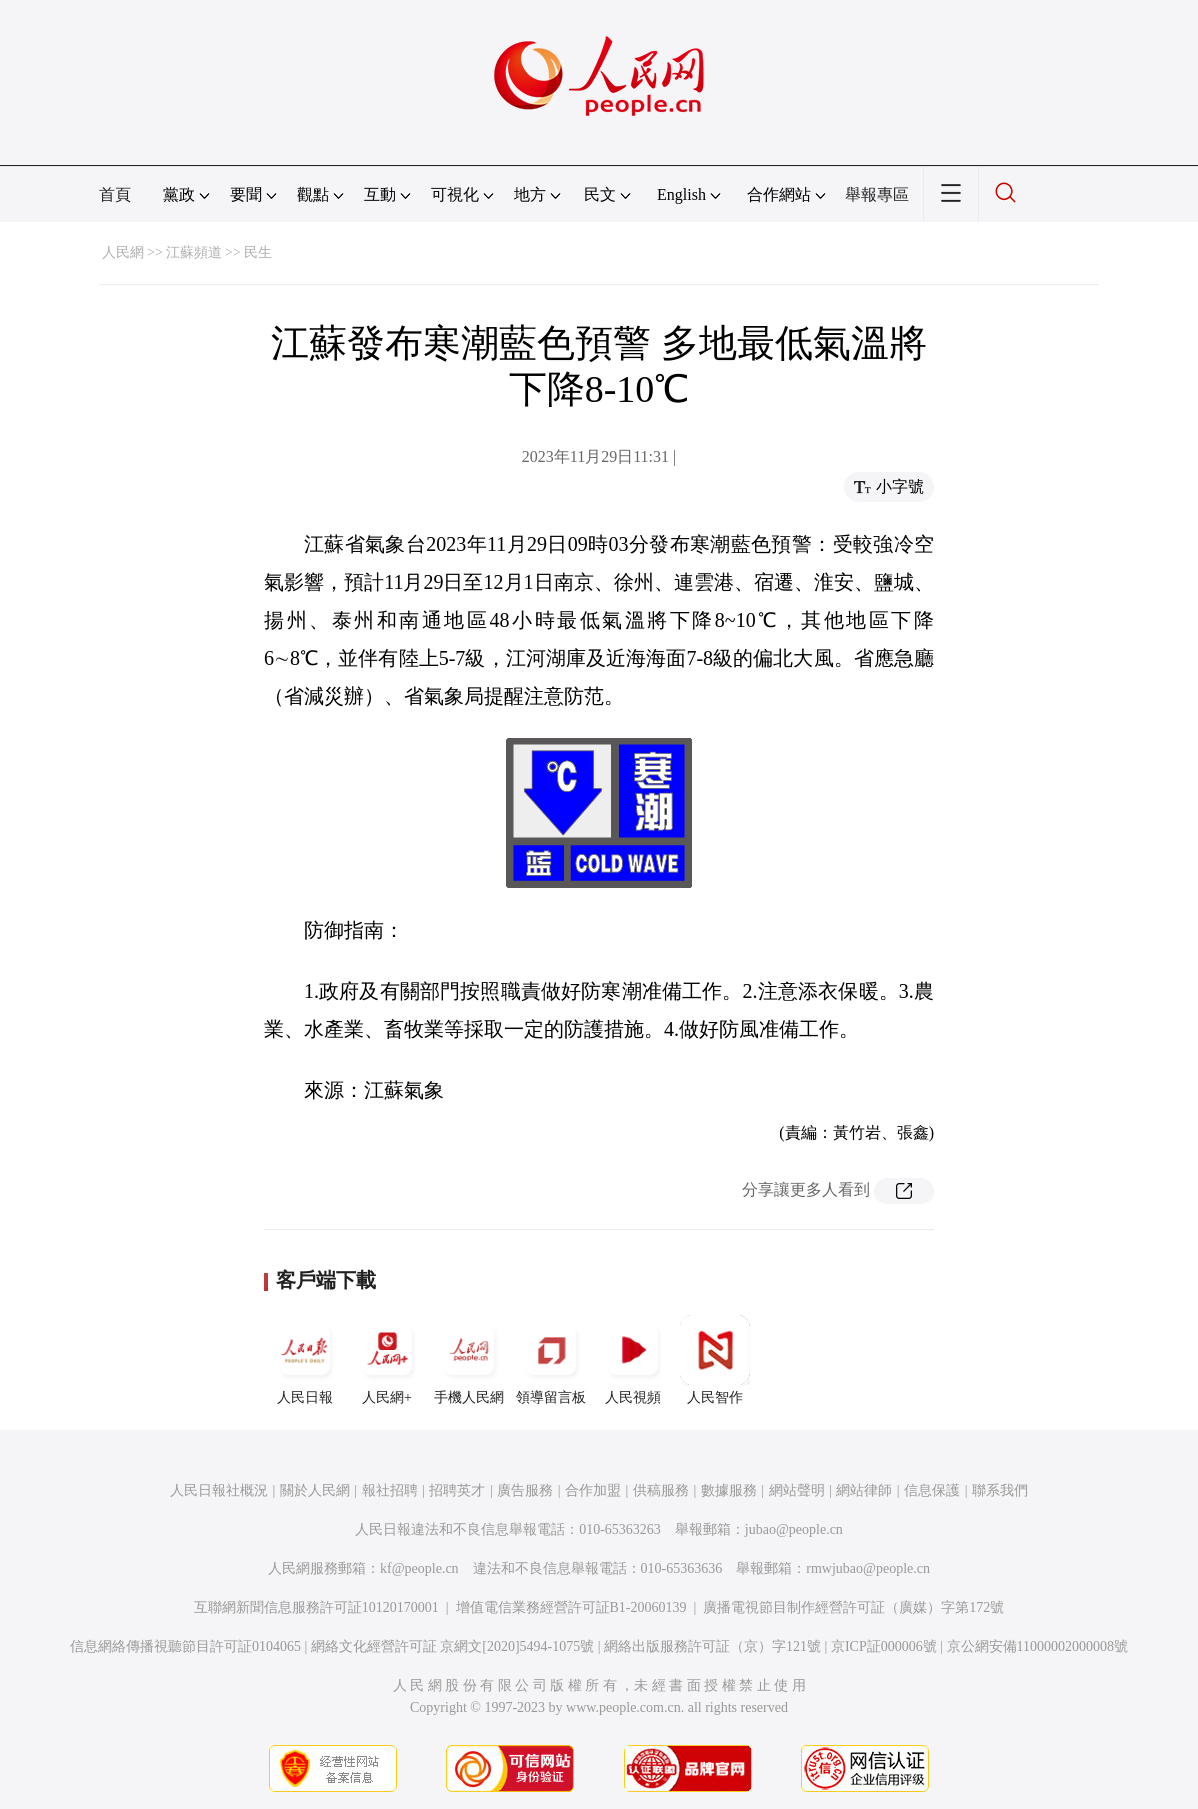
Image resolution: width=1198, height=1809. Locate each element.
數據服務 (729, 1490)
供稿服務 (661, 1490)
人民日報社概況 (219, 1490)
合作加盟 (593, 1490)
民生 (258, 252)
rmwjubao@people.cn (868, 1568)
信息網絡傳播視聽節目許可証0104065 (185, 1646)
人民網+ (387, 1360)
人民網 (123, 252)
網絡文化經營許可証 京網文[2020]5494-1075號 (453, 1646)
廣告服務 (525, 1490)
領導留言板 (551, 1360)
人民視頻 (633, 1360)
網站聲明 (797, 1490)
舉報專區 (877, 194)
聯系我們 (1000, 1490)
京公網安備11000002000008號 (1037, 1646)
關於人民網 (315, 1490)
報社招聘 (390, 1490)
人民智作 (715, 1360)
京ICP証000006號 (884, 1646)
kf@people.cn (419, 1568)
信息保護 (932, 1490)
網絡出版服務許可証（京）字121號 (712, 1646)
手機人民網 (469, 1360)
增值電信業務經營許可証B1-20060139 (571, 1607)
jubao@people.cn (794, 1529)
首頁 (115, 194)
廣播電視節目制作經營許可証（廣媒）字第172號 (853, 1607)
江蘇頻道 (194, 252)
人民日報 (305, 1360)
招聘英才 (457, 1490)
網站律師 (864, 1490)
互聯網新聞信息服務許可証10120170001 (316, 1607)
